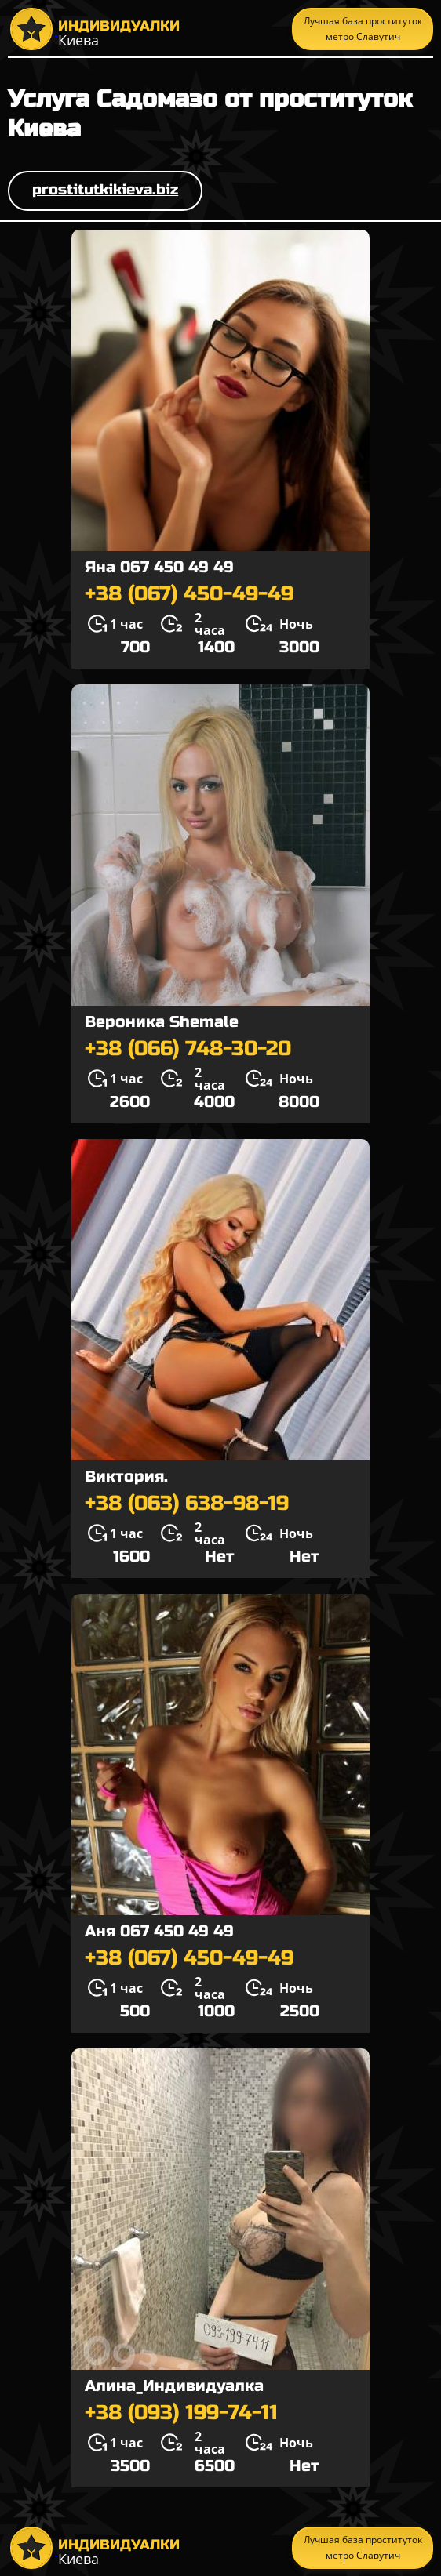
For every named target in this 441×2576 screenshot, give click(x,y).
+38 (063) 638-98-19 (187, 1504)
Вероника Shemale (162, 1022)
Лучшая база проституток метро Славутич (363, 28)
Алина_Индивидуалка (174, 2386)
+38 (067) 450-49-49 (189, 594)
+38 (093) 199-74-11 (181, 2413)
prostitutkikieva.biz (105, 189)
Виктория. (126, 1476)
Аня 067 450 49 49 (159, 1931)
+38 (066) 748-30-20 (188, 1049)
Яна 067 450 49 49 (159, 567)
